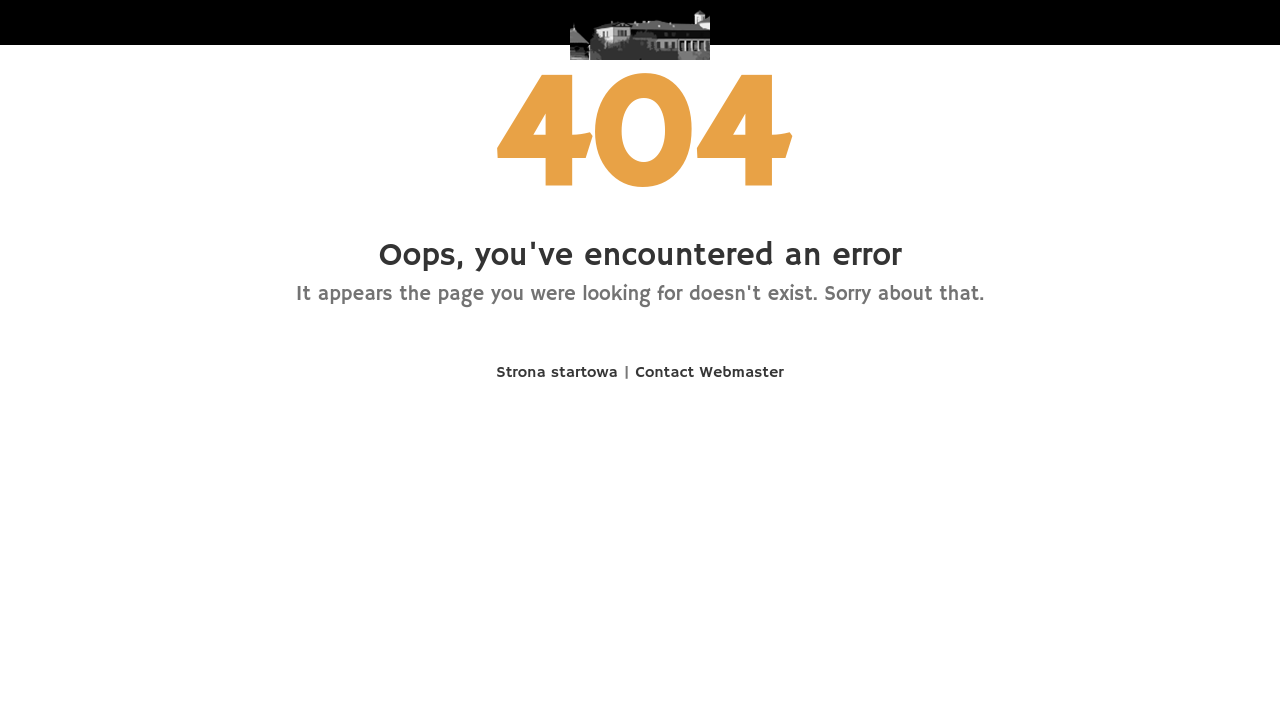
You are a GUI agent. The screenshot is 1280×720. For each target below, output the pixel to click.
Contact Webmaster (710, 373)
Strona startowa (556, 373)
